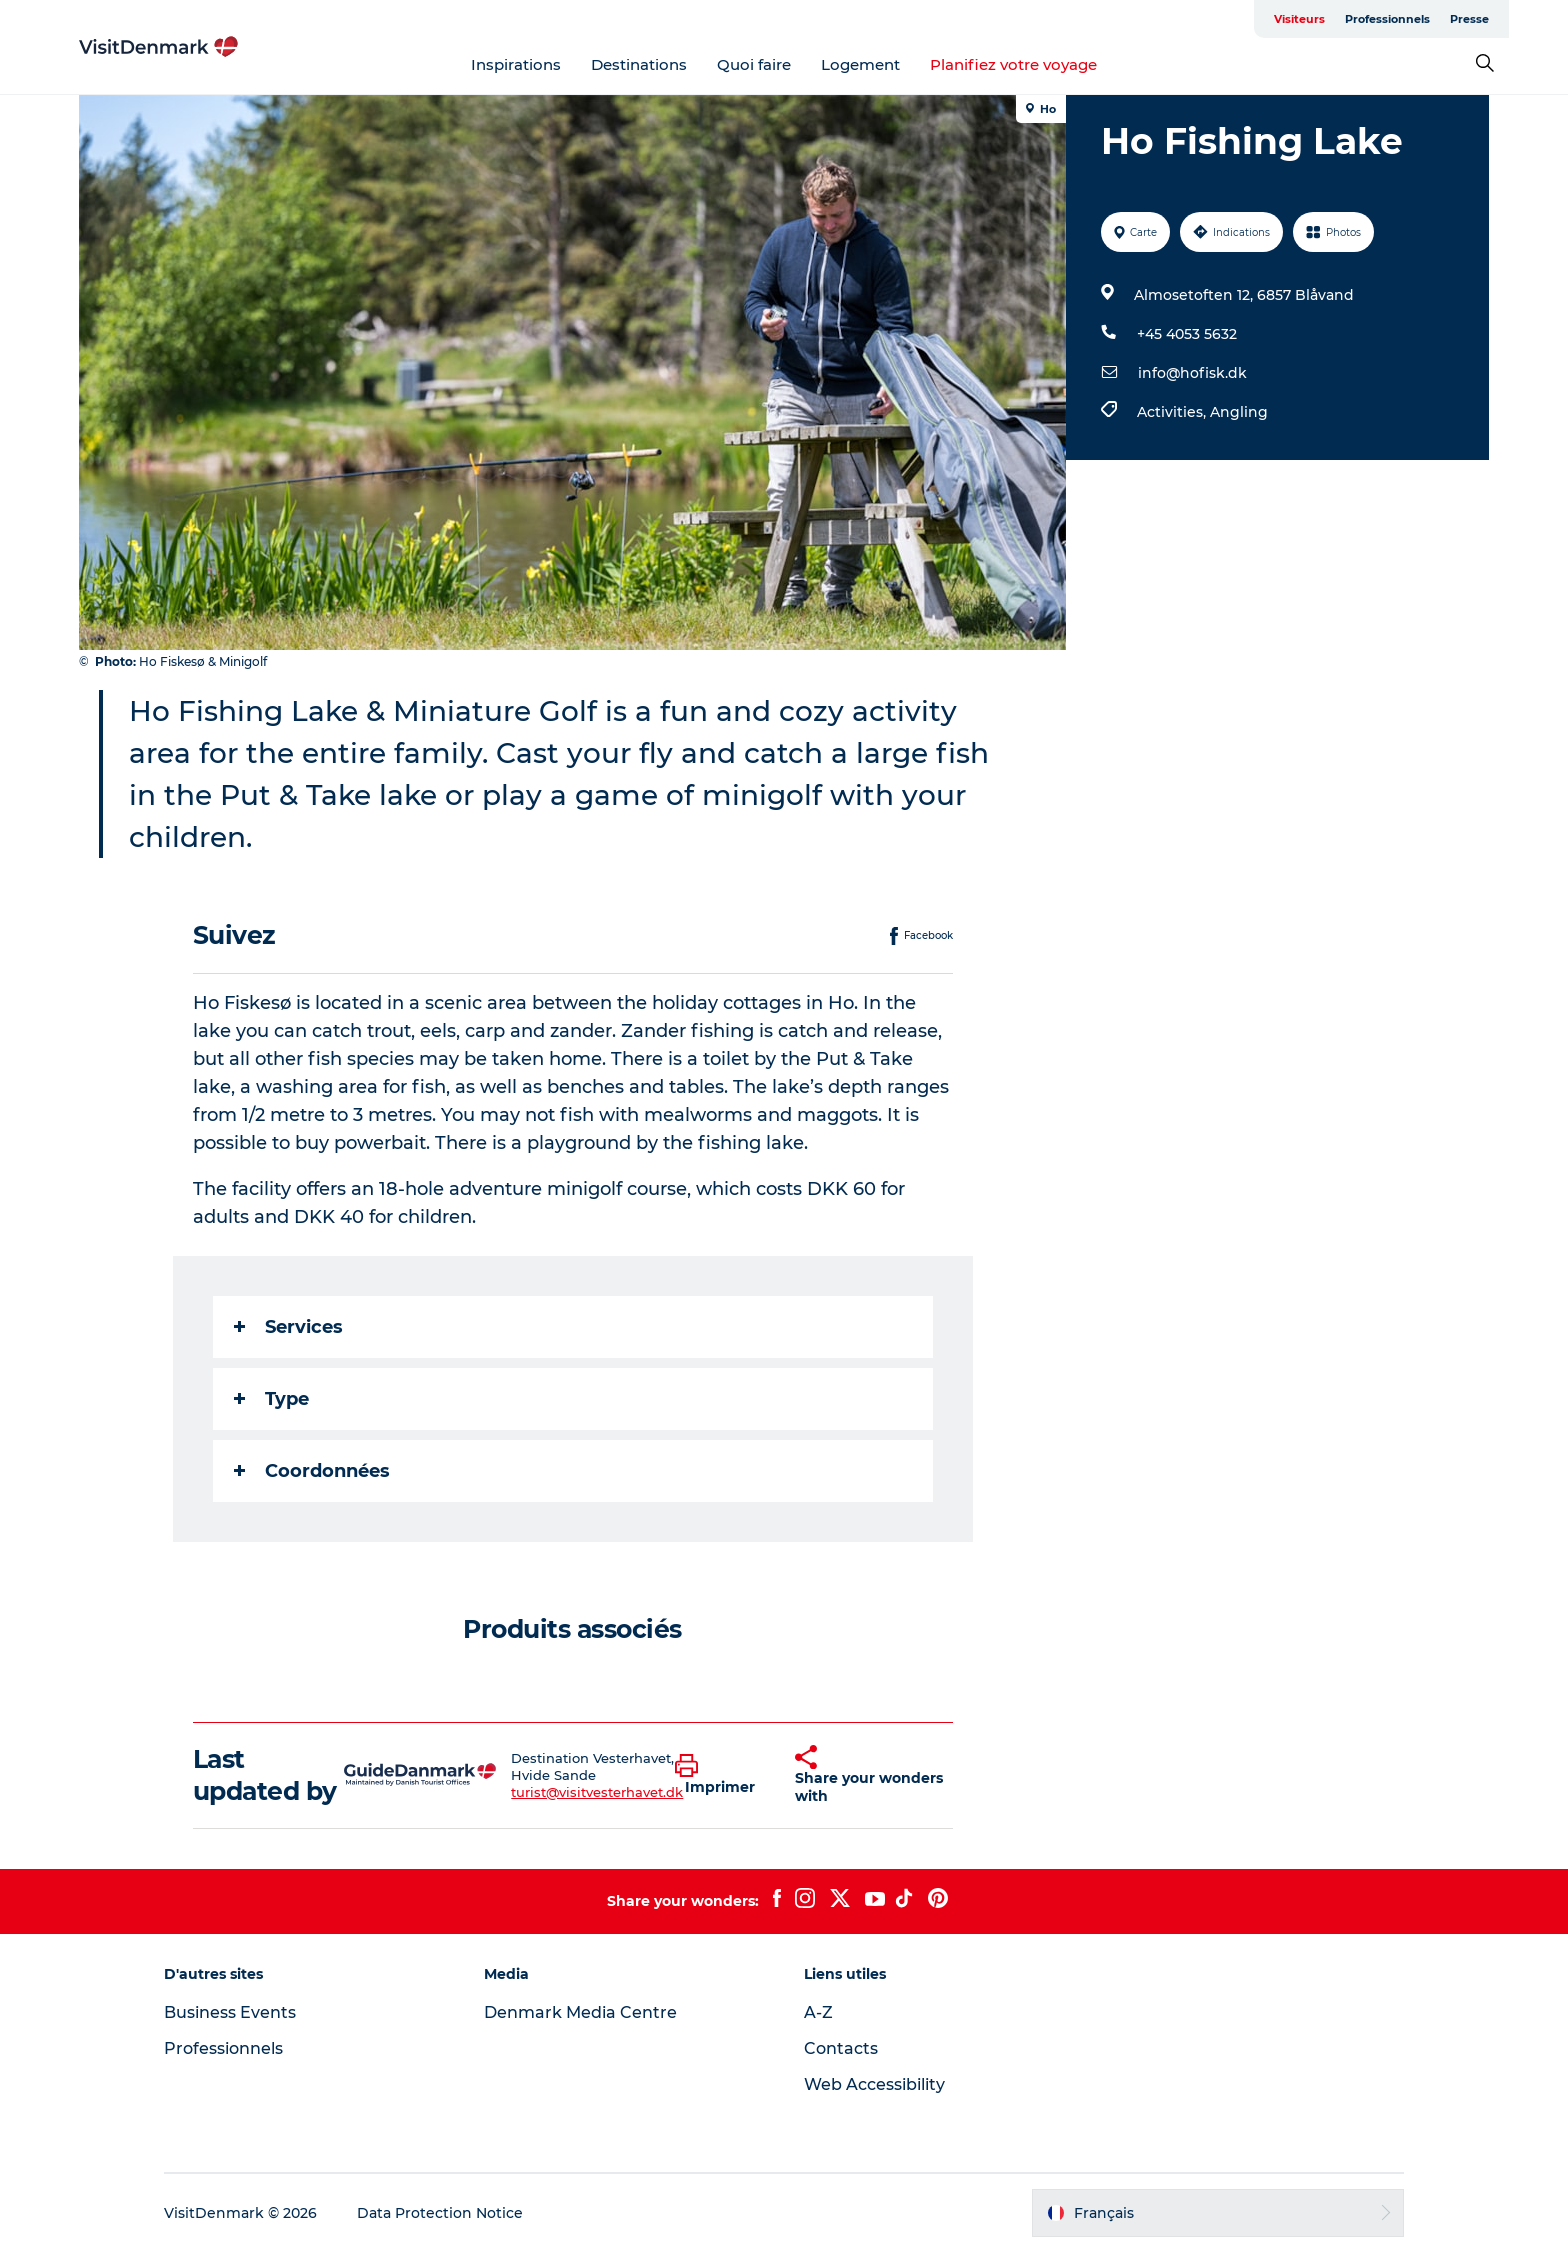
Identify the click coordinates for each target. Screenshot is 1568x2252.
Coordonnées (312, 1471)
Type (271, 1399)
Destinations (639, 64)
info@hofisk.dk (1192, 373)
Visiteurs (1299, 19)
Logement (860, 64)
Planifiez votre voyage (1013, 64)
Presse (1469, 19)
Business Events (230, 2012)
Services (288, 1327)
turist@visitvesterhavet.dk (597, 1792)
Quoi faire (754, 64)
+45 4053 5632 (1187, 334)
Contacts (841, 2048)
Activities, (1173, 412)
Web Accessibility (874, 2084)
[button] (720, 1775)
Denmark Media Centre (580, 2012)
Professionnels (1387, 19)
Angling (1239, 412)
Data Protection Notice (440, 2213)
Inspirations (516, 64)
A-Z (818, 2012)
